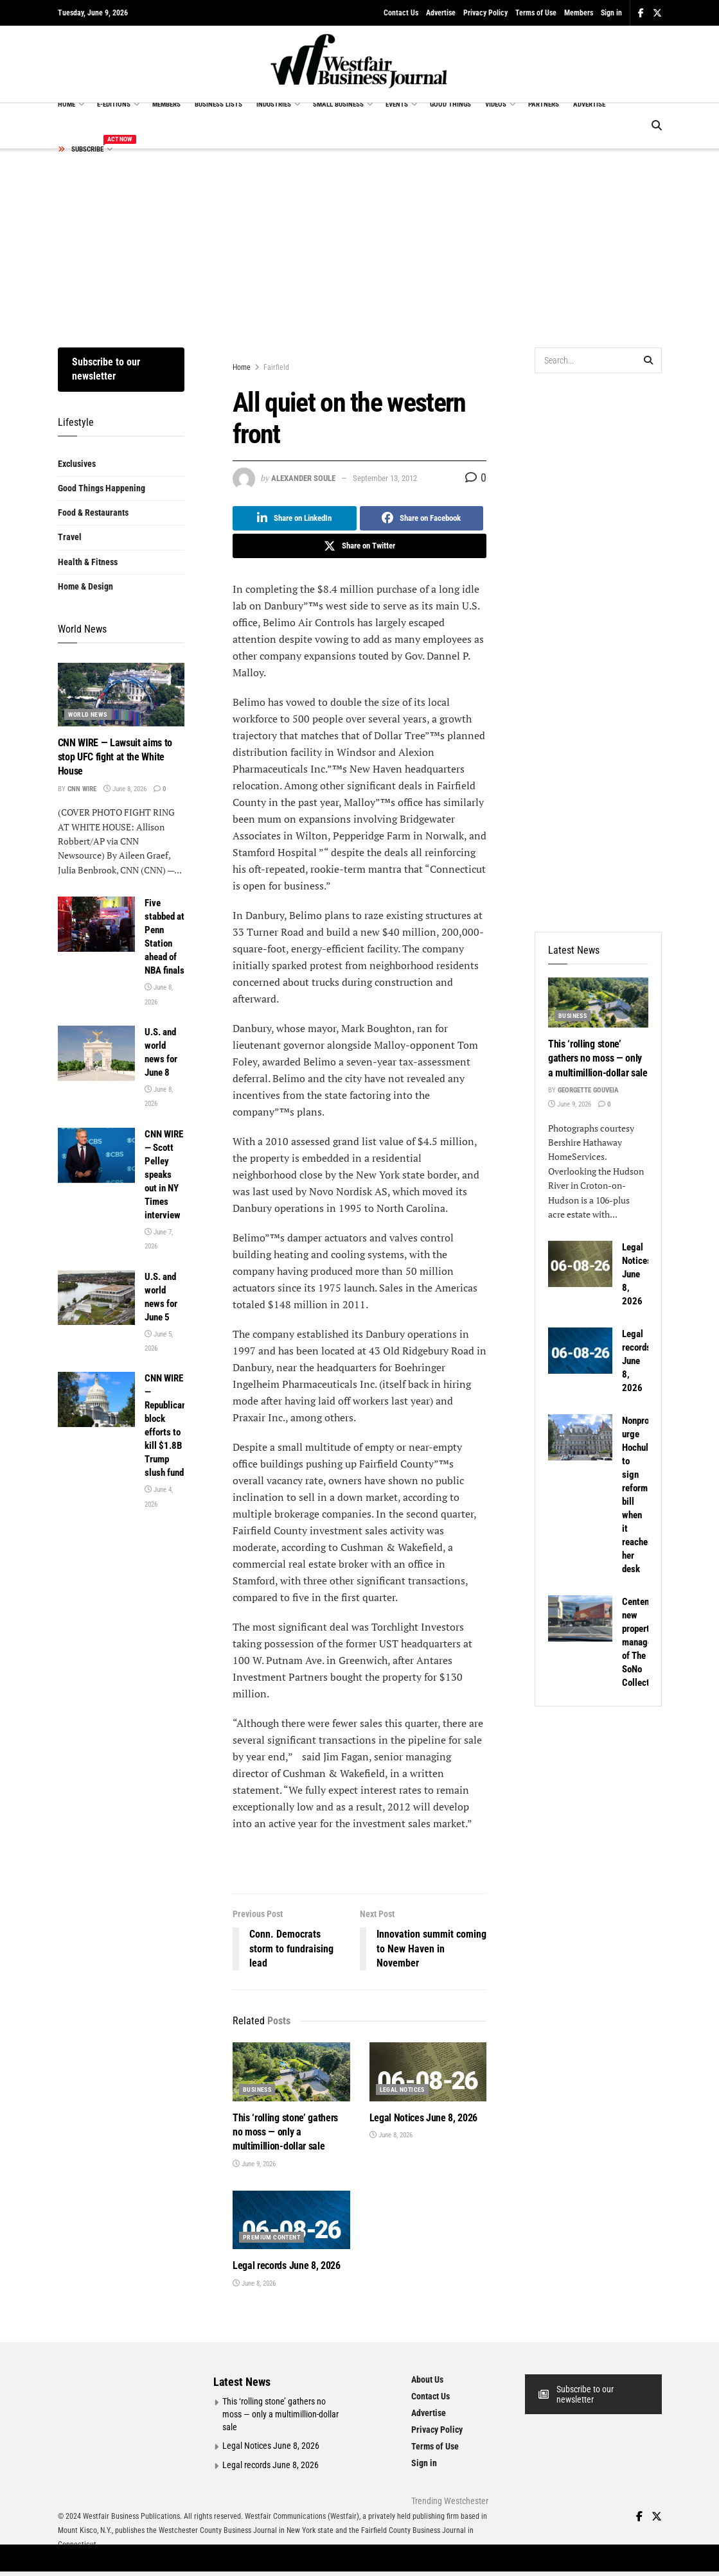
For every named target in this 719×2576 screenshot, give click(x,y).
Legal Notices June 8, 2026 (423, 2118)
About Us (427, 2379)
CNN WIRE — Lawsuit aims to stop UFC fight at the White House (115, 757)
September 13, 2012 (385, 478)
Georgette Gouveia (588, 1090)
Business (257, 2089)
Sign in (611, 12)
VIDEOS (495, 104)
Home (242, 367)
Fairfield (276, 367)
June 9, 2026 (254, 2164)
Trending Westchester (449, 2501)
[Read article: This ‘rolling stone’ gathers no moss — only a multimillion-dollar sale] (291, 2071)
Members (578, 12)
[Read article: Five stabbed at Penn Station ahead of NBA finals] (96, 924)
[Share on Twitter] (359, 546)
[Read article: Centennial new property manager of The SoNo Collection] (580, 1618)
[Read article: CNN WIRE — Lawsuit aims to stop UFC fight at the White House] (121, 694)
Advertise (441, 12)
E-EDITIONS (113, 104)
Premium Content (271, 2237)
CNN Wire (81, 789)
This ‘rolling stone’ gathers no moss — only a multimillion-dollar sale (285, 2132)
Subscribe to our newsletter (106, 369)
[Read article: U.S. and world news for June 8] (96, 1053)
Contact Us (401, 12)
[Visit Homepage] (360, 64)
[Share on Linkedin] (295, 518)
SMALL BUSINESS (338, 104)
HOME (66, 104)
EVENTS (397, 104)
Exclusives (77, 464)
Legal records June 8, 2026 (287, 2265)
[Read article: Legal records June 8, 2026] (291, 2220)
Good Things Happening (101, 488)
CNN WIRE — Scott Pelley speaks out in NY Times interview (164, 1174)
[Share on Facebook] (422, 518)
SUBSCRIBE (84, 147)
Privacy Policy (485, 12)
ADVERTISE (589, 104)
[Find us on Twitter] (657, 2516)
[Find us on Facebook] (639, 2516)
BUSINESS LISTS (218, 104)
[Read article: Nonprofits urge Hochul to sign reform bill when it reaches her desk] (580, 1437)
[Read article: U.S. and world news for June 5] (96, 1298)
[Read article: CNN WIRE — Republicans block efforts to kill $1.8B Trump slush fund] (96, 1399)
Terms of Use (535, 12)
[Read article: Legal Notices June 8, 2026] (428, 2071)
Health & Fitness (88, 562)
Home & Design (85, 586)
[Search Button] (657, 125)
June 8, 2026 (391, 2135)
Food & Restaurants (93, 512)
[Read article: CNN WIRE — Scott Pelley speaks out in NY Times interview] (96, 1155)
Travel (70, 537)
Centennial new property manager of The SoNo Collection (642, 1642)
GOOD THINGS (450, 104)
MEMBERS (166, 104)
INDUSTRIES (273, 104)
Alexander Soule (303, 478)
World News (87, 714)
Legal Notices (402, 2089)
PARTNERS (543, 104)
